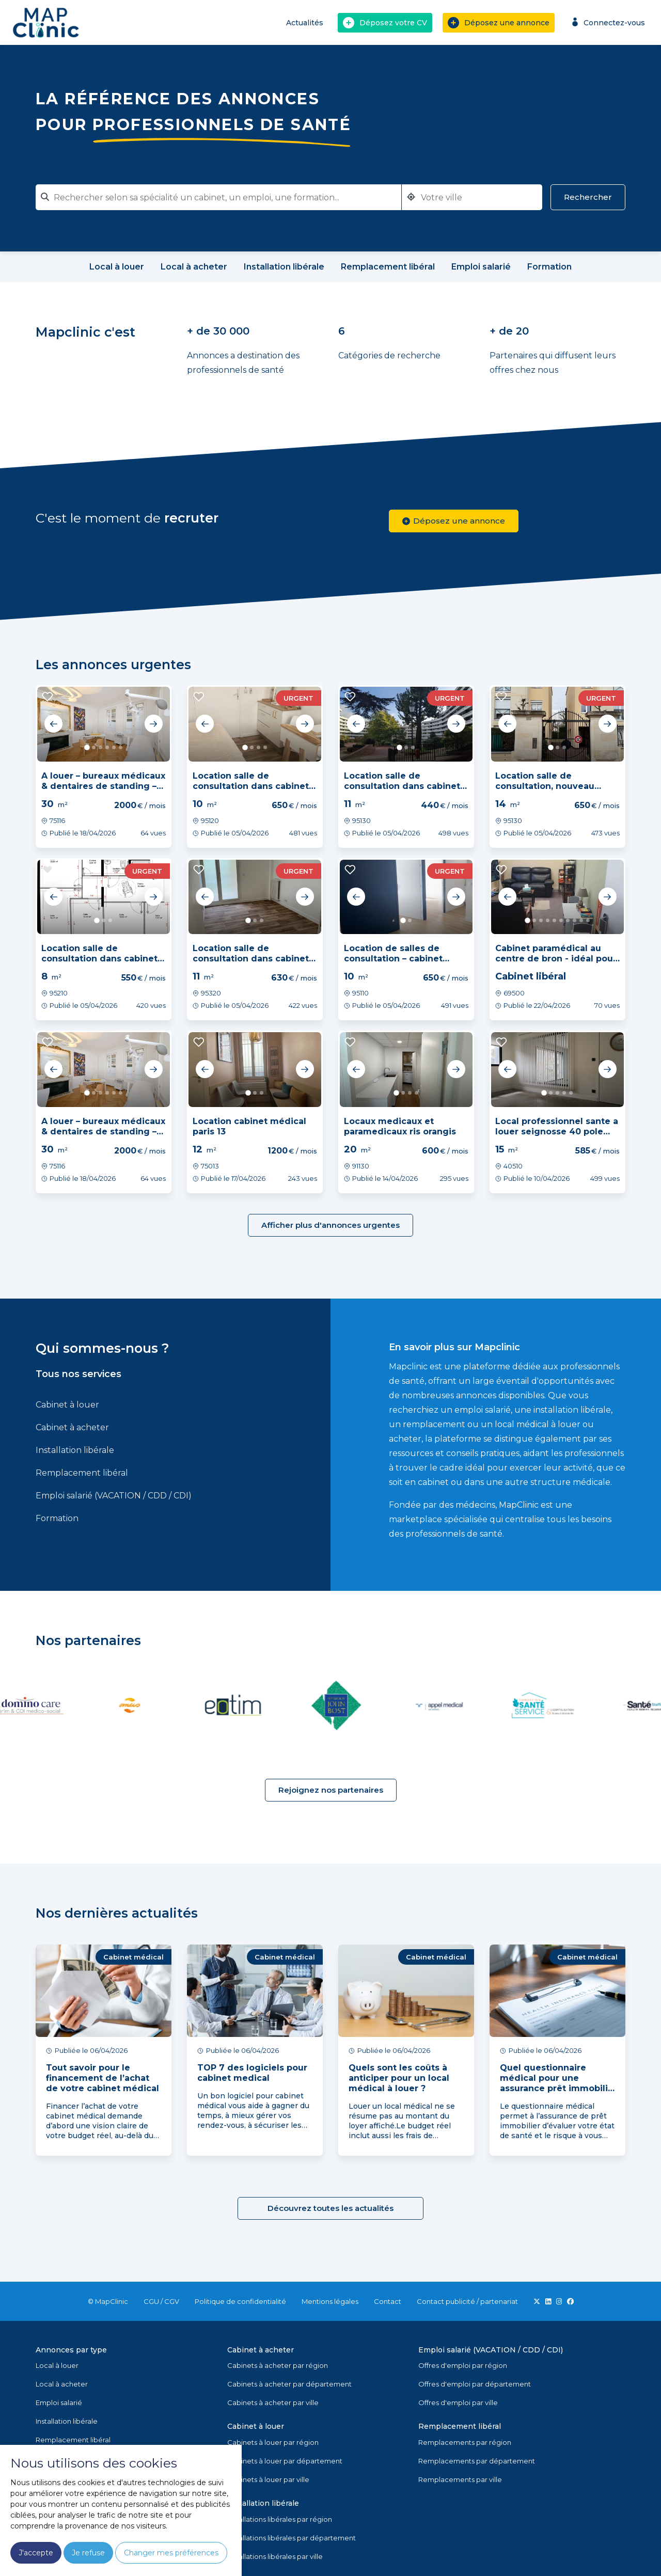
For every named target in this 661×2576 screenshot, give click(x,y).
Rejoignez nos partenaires (330, 1790)
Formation (57, 1518)
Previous (53, 724)
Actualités (304, 22)
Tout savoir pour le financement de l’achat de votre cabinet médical (102, 2078)
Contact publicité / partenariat (467, 2301)
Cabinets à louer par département (284, 2461)
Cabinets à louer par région (273, 2442)
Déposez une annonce (498, 22)
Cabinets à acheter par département (289, 2384)
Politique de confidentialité (240, 2301)
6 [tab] (120, 747)
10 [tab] (588, 920)
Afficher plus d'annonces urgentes (330, 1225)
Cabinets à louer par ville (268, 2479)
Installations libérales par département (291, 2538)
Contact (387, 2301)
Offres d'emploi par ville (458, 2402)
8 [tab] (574, 920)
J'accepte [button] (36, 2552)
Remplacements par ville (460, 2479)
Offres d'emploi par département (474, 2384)
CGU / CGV (161, 2301)
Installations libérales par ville (275, 2556)
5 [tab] (114, 747)
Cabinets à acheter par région (277, 2365)
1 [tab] (87, 747)
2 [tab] (94, 747)
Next (153, 724)
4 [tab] (107, 747)
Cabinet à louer (67, 1405)
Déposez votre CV (385, 22)
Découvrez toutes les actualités (330, 2208)
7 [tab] (568, 920)
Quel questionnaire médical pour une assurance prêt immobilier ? (558, 2083)
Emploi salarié (59, 2402)
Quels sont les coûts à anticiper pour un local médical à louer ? (399, 2078)
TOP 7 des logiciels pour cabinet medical (252, 2073)
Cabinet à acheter (72, 1427)
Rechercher (588, 197)
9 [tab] (581, 920)
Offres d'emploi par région (462, 2365)
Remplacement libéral (82, 1473)
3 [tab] (100, 747)
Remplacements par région (464, 2442)
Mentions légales (330, 2301)
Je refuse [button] (88, 2552)
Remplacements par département (476, 2461)
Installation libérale (75, 1450)
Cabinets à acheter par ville (273, 2402)
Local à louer (57, 2365)
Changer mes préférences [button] (171, 2552)
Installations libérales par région (279, 2519)
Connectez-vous (607, 22)
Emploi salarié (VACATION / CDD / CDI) (114, 1495)
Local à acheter (62, 2384)
